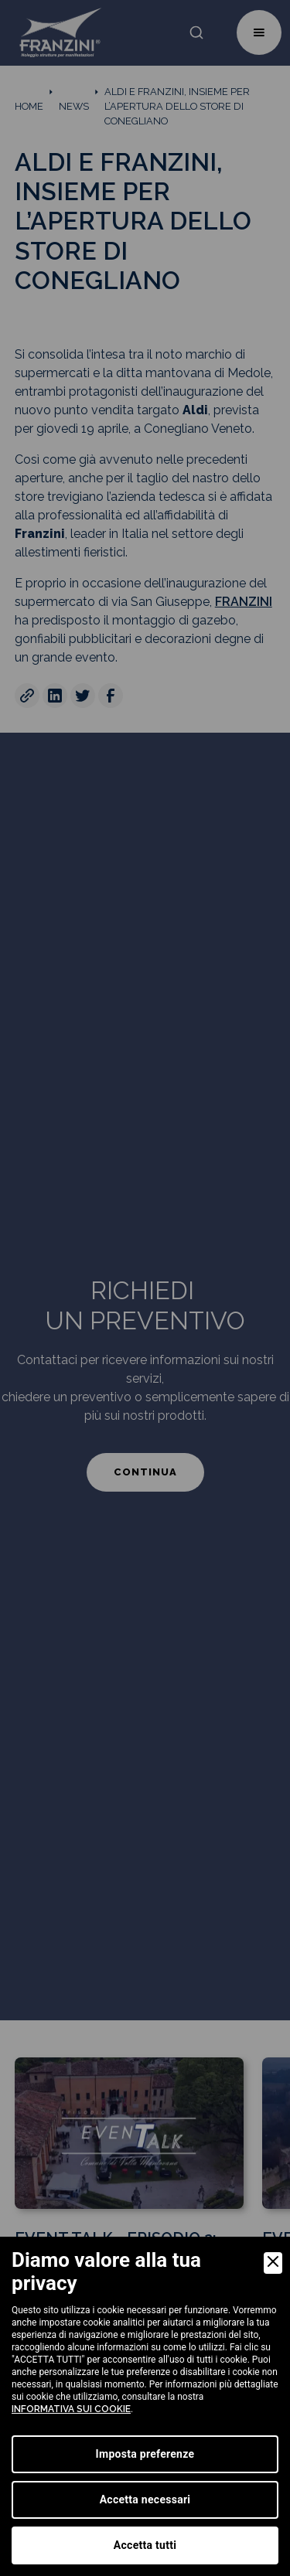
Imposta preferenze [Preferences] (145, 2454)
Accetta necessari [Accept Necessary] (145, 2499)
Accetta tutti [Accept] (145, 2545)
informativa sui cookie (71, 2409)
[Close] (273, 2263)
